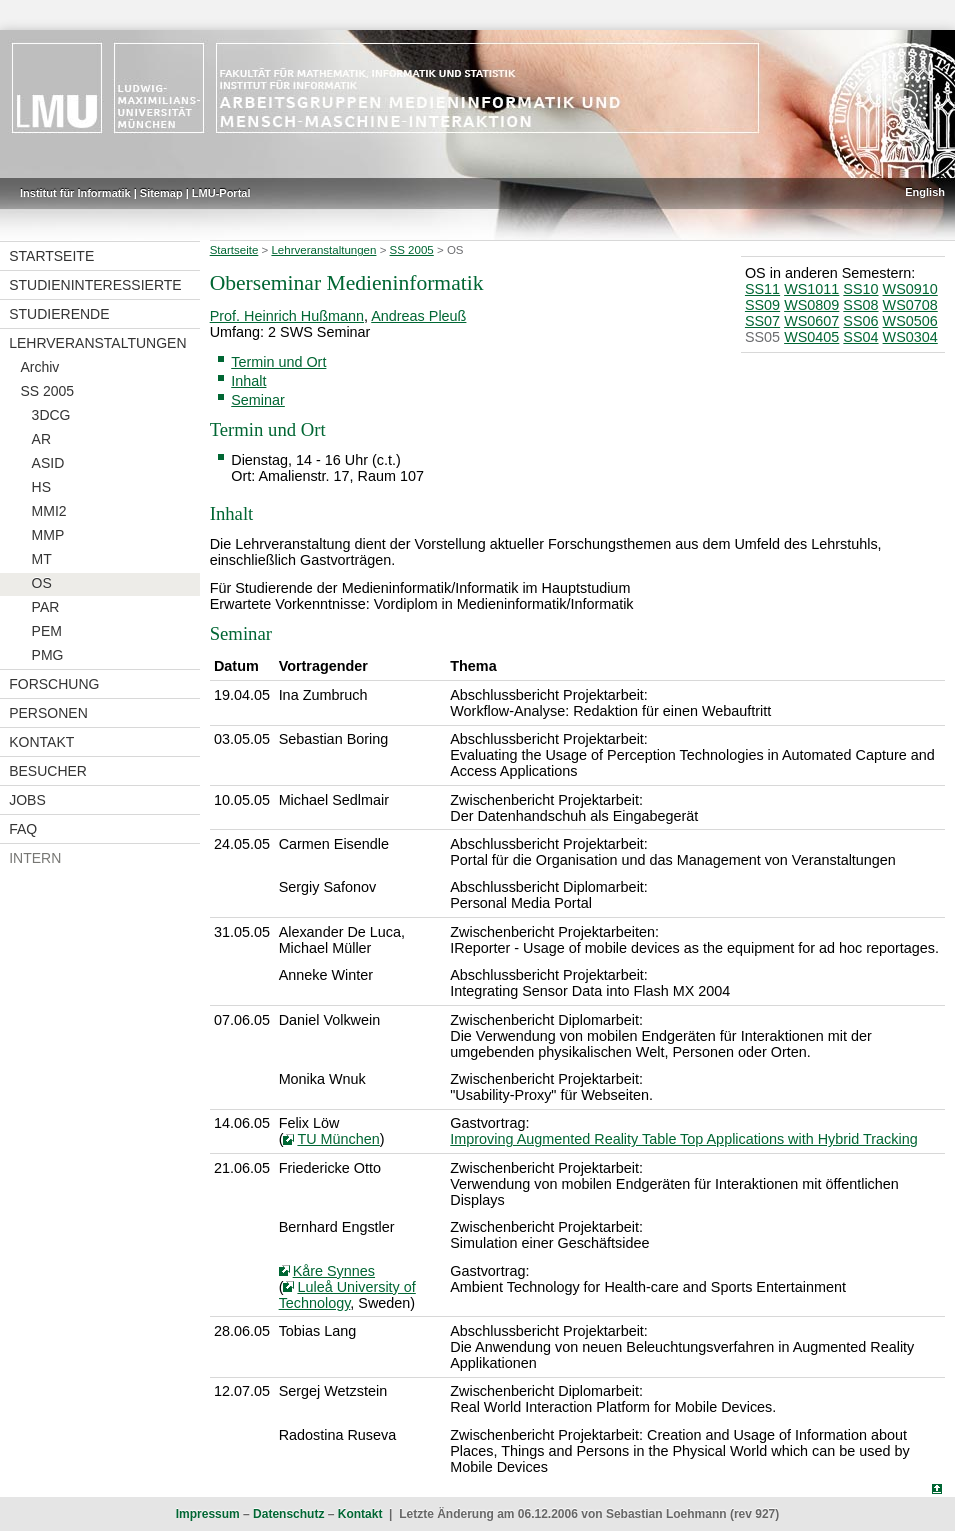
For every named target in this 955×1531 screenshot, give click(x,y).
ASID (48, 463)
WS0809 (811, 305)
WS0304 (910, 337)
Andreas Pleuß (418, 316)
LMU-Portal (221, 193)
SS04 (860, 337)
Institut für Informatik (75, 193)
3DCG (51, 415)
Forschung (54, 684)
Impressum (208, 1514)
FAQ (23, 829)
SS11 (762, 289)
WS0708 (910, 305)
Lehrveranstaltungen (97, 343)
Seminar (258, 400)
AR (41, 439)
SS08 (860, 305)
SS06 (860, 321)
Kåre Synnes (334, 1271)
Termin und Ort (278, 362)
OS (42, 583)
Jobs (27, 800)
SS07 (762, 321)
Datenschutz (288, 1514)
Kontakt (41, 742)
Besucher (48, 771)
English (925, 192)
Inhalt (248, 381)
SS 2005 (47, 391)
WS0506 (910, 321)
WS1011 (811, 289)
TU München (338, 1139)
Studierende (59, 314)
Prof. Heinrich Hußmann (287, 316)
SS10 (860, 289)
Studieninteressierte (95, 285)
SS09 (762, 305)
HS (41, 487)
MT (42, 559)
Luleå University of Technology (347, 1295)
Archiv (39, 367)
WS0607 (811, 321)
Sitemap (161, 193)
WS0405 (811, 337)
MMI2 (49, 511)
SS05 (762, 337)
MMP (48, 535)
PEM (47, 631)
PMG (48, 655)
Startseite (51, 256)
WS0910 (910, 289)
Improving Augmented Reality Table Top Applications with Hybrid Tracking (683, 1139)
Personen (48, 713)
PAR (46, 607)
